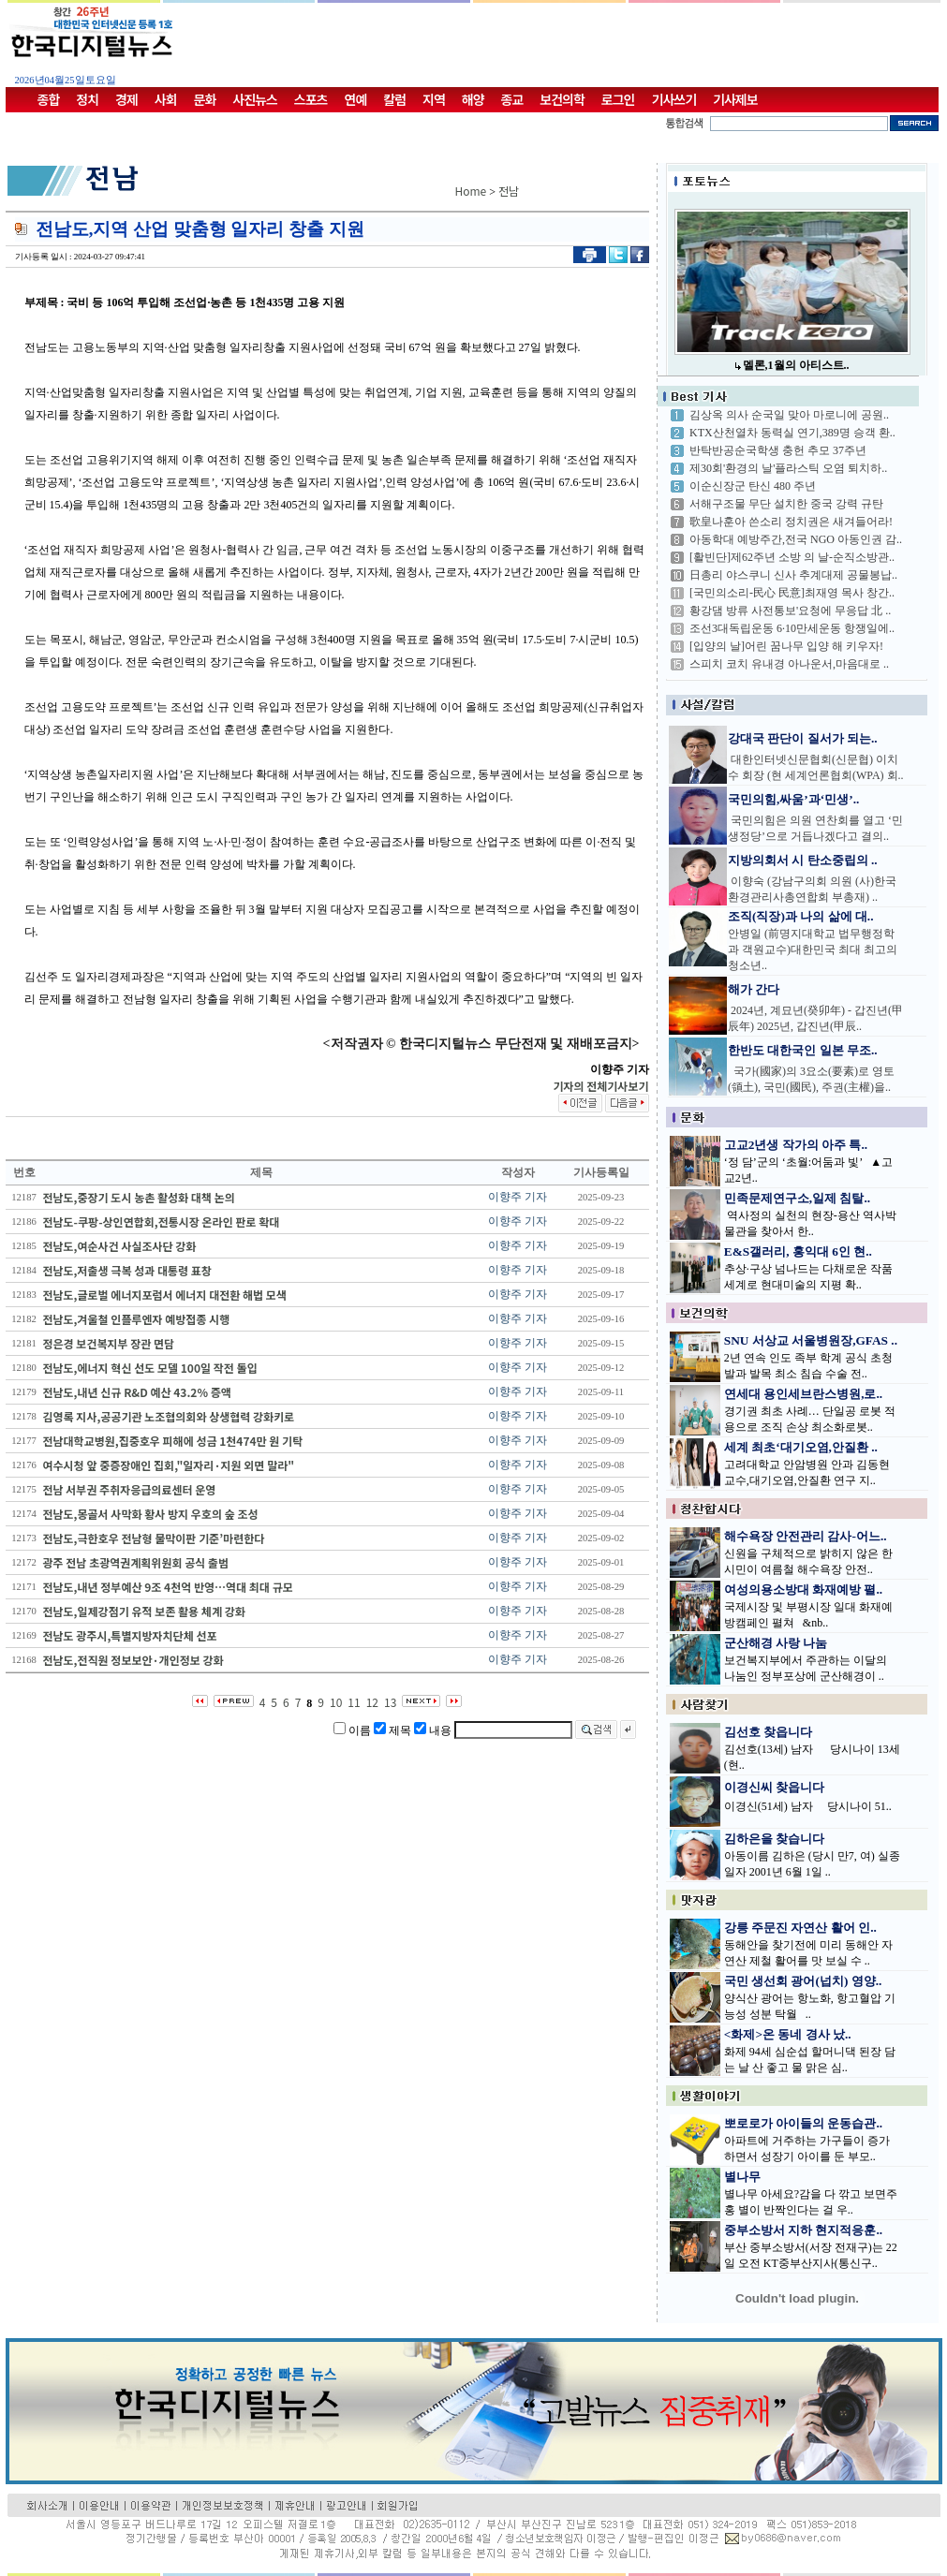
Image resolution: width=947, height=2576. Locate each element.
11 (354, 1702)
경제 (126, 99)
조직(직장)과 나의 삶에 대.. (801, 916)
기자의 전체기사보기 (600, 1086)
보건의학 (562, 99)
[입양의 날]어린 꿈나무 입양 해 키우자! (786, 646)
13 (390, 1702)
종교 (512, 99)
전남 (508, 191)
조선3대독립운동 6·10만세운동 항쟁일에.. (792, 628)
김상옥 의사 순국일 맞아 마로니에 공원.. (789, 414)
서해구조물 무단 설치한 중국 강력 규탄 (786, 503)
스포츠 (311, 99)
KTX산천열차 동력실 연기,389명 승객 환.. (792, 432)
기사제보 (735, 99)
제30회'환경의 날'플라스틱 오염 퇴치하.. (788, 468)
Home (471, 191)
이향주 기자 (517, 1196)
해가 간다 (753, 989)
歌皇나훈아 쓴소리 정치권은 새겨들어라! (791, 521)
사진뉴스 (254, 99)
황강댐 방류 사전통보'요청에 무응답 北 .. (790, 610)
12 (372, 1702)
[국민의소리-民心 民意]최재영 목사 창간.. (792, 592)
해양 (473, 99)
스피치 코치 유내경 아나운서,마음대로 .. (789, 663)
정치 (87, 99)
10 (336, 1702)
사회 (166, 99)
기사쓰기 (674, 99)
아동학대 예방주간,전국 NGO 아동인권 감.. (795, 539)
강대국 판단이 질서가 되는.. (803, 738)
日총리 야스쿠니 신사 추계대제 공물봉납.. (793, 574)
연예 (356, 99)
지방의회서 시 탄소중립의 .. (803, 860)
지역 (433, 99)
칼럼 (394, 99)
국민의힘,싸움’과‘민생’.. (793, 799)
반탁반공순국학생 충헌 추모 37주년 (777, 450)
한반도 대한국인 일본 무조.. (803, 1050)
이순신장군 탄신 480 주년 (752, 486)
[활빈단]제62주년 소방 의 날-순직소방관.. (792, 557)
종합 (48, 99)
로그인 (618, 99)
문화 (205, 99)
